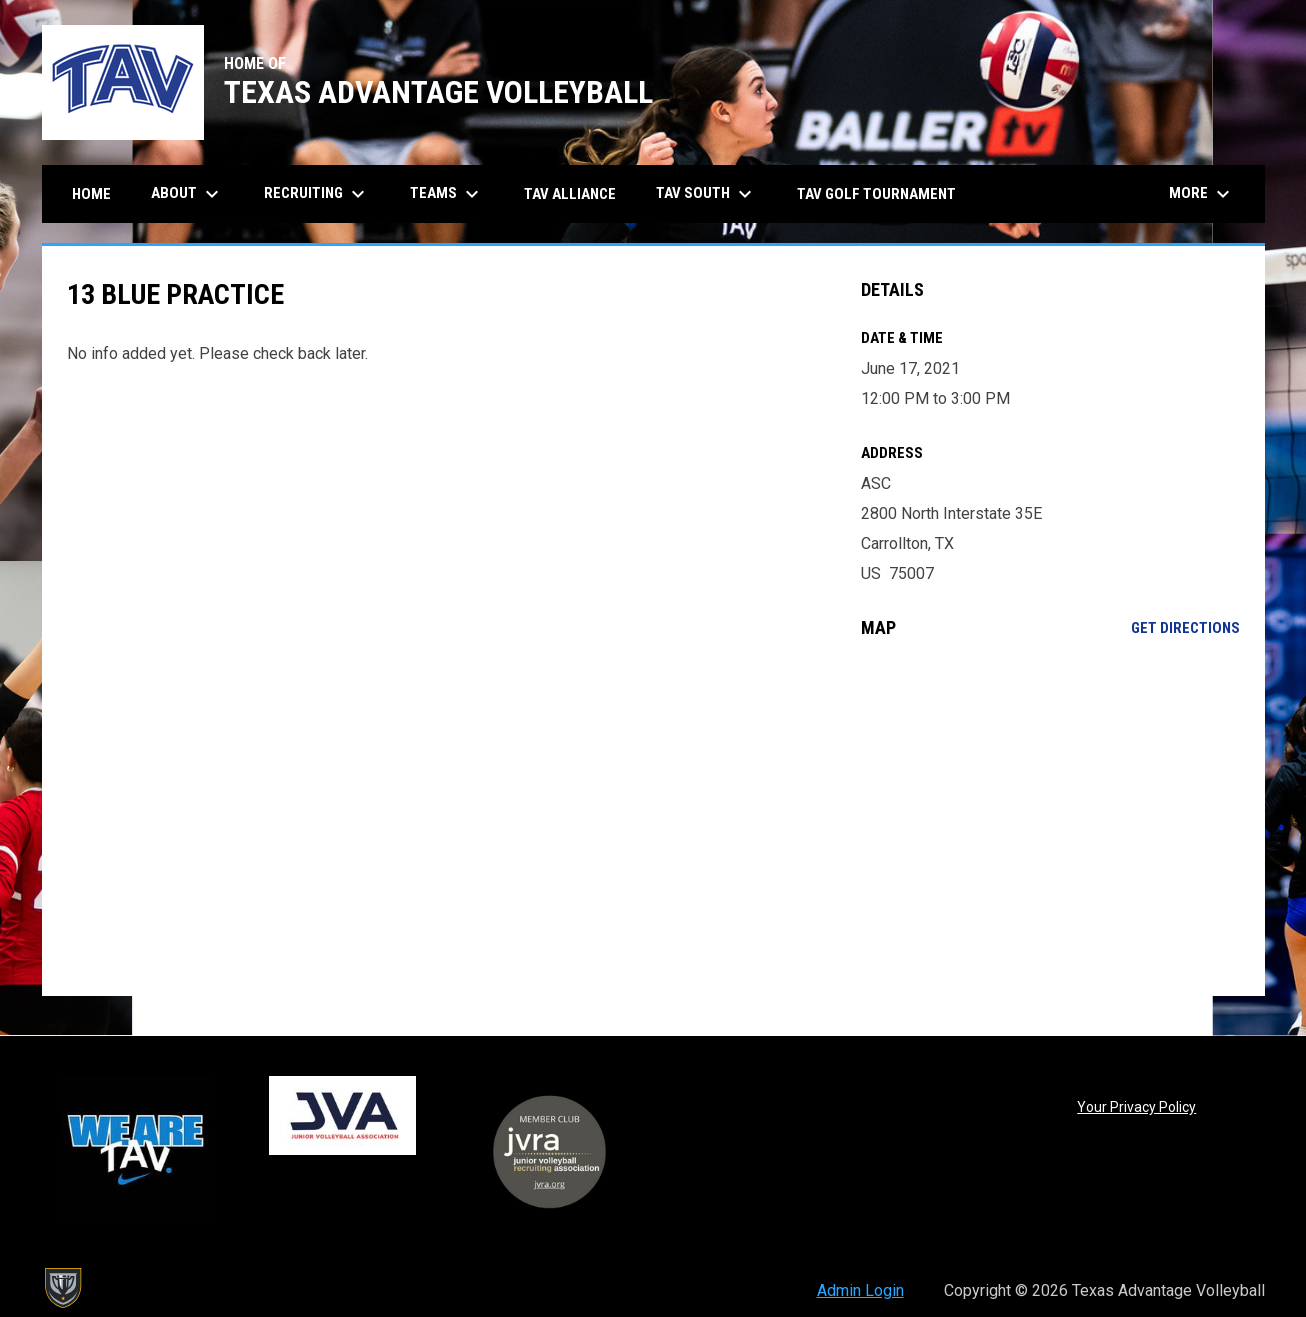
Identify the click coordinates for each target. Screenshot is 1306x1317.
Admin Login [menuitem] (860, 1290)
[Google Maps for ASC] (1050, 817)
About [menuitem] (187, 194)
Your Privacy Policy (1136, 1107)
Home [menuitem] (91, 194)
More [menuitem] (1202, 194)
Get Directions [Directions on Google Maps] (1185, 628)
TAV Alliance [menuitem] (570, 194)
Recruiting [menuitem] (317, 194)
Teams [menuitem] (447, 194)
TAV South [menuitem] (706, 194)
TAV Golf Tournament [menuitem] (876, 194)
